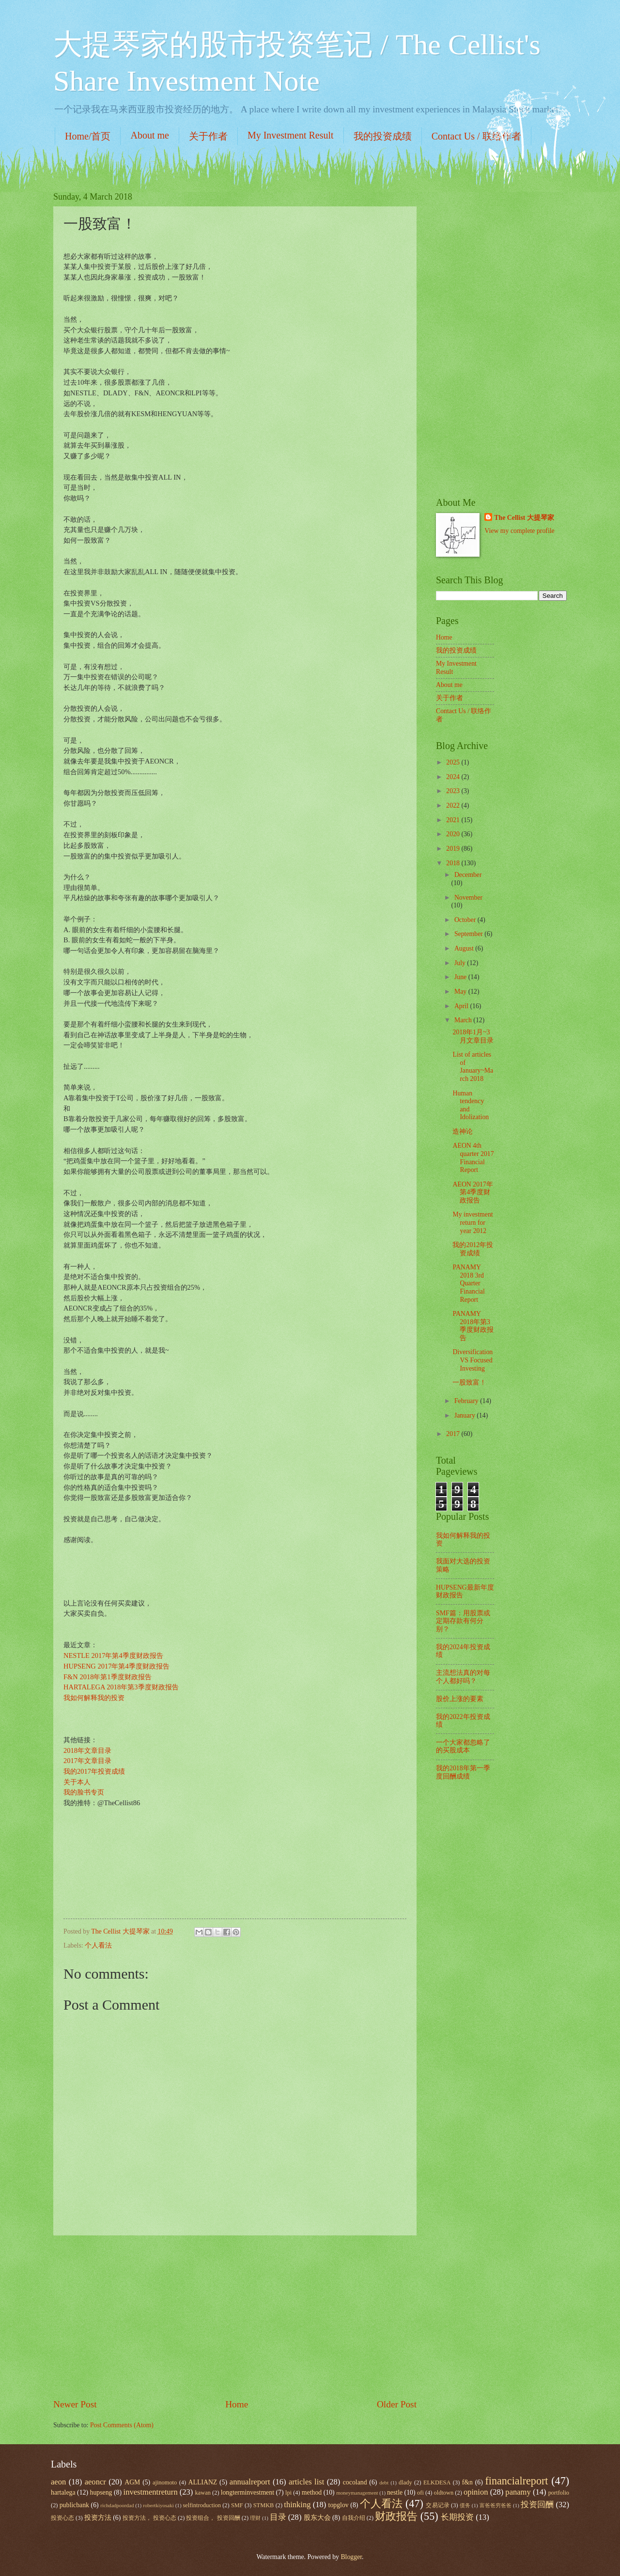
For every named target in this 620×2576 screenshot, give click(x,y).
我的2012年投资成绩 (472, 1249)
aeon (58, 2481)
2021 (453, 820)
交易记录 (437, 2505)
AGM (132, 2482)
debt (383, 2482)
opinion (476, 2492)
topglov (338, 2505)
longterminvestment (247, 2492)
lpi (288, 2492)
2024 (453, 777)
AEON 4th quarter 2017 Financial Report (473, 1157)
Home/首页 (87, 136)
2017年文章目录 (87, 1760)
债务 (465, 2505)
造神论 (462, 1131)
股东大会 (317, 2517)
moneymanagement (357, 2493)
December (468, 874)
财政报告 (396, 2516)
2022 (453, 805)
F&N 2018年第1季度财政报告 (107, 1677)
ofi (420, 2492)
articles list (306, 2481)
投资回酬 (537, 2504)
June (461, 977)
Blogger (351, 2556)
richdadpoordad (117, 2505)
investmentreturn (151, 2492)
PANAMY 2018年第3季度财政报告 (473, 1326)
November (468, 897)
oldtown (444, 2492)
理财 (255, 2518)
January (465, 1415)
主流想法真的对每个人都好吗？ (463, 1677)
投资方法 (97, 2517)
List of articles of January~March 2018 (472, 1066)
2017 (453, 1433)
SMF (237, 2505)
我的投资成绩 (383, 136)
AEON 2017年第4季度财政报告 (472, 1192)
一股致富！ (469, 1382)
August (464, 948)
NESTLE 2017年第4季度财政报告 (113, 1655)
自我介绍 (353, 2517)
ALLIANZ (202, 2482)
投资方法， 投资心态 (149, 2517)
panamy (517, 2492)
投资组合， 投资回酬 (213, 2517)
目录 (278, 2517)
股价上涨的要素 (459, 1698)
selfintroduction (202, 2505)
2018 (453, 863)
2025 (453, 762)
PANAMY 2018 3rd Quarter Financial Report (468, 1283)
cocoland (355, 2482)
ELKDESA (437, 2482)
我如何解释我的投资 (93, 1698)
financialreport (516, 2481)
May (461, 991)
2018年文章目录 (87, 1750)
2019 (453, 848)
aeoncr (95, 2481)
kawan (203, 2492)
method (312, 2492)
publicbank (74, 2505)
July (460, 963)
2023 (453, 791)
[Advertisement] (235, 2317)
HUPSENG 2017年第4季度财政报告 (116, 1666)
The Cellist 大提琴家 (524, 517)
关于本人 (77, 1782)
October (466, 919)
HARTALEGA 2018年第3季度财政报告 (121, 1687)
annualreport (250, 2481)
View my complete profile (519, 530)
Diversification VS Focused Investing (472, 1360)
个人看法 (98, 1945)
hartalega (63, 2492)
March (463, 1020)
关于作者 (208, 136)
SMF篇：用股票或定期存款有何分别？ (463, 1621)
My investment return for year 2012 (472, 1222)
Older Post (397, 2404)
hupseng (101, 2492)
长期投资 (457, 2517)
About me (149, 135)
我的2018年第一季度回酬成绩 (463, 1772)
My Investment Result (291, 135)
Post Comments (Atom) (122, 2425)
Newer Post (75, 2404)
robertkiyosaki (158, 2505)
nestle (395, 2492)
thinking (297, 2504)
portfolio (558, 2492)
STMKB (263, 2505)
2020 (453, 834)
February (467, 1401)
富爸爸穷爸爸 (496, 2505)
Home (236, 2404)
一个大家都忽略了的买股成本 (463, 1746)
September (469, 933)
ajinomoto (165, 2482)
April (462, 1006)
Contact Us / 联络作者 (476, 136)
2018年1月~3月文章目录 (473, 1036)
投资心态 (62, 2517)
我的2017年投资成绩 (94, 1771)
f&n (467, 2482)
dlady (405, 2482)
